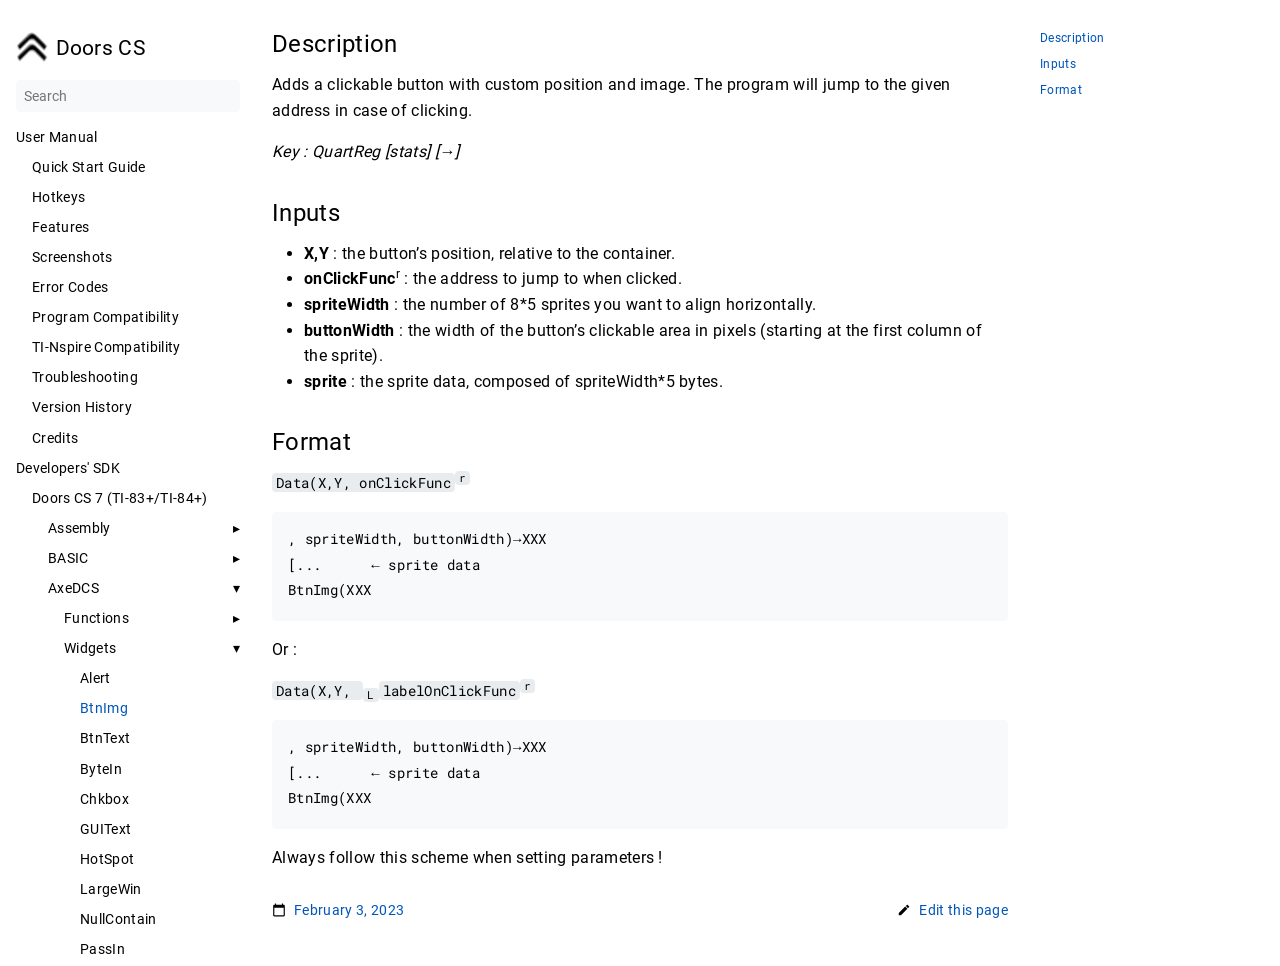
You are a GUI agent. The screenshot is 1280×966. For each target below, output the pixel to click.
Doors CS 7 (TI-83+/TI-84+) (120, 498)
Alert (95, 678)
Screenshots (72, 257)
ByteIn (101, 769)
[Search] (128, 96)
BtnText (105, 738)
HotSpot (107, 859)
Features (61, 227)
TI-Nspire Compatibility (106, 347)
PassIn (102, 949)
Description (1072, 38)
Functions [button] (96, 618)
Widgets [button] (90, 648)
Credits (55, 438)
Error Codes (70, 287)
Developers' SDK (68, 468)
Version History (82, 407)
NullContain (118, 919)
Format (1061, 90)
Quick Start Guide (89, 167)
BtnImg (104, 708)
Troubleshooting (85, 377)
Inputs (1058, 64)
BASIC (68, 558)
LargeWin (111, 889)
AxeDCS (73, 588)
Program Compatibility (105, 317)
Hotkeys (58, 197)
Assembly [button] (79, 528)
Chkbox (104, 799)
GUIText (105, 829)
